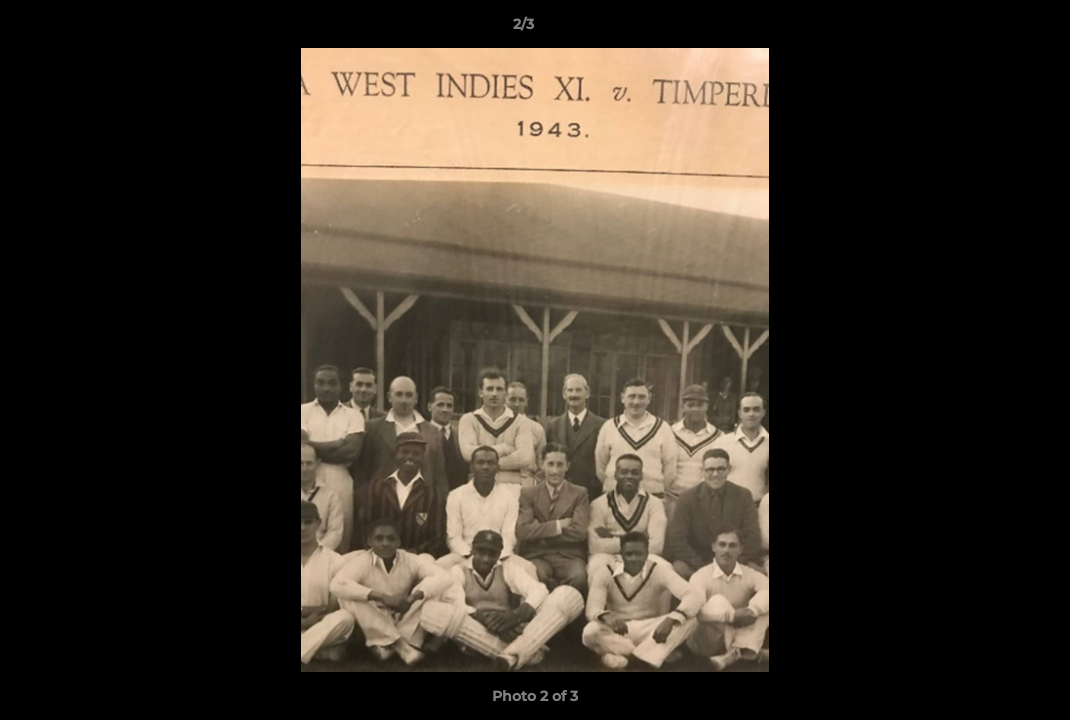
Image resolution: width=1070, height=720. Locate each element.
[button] (986, 29)
